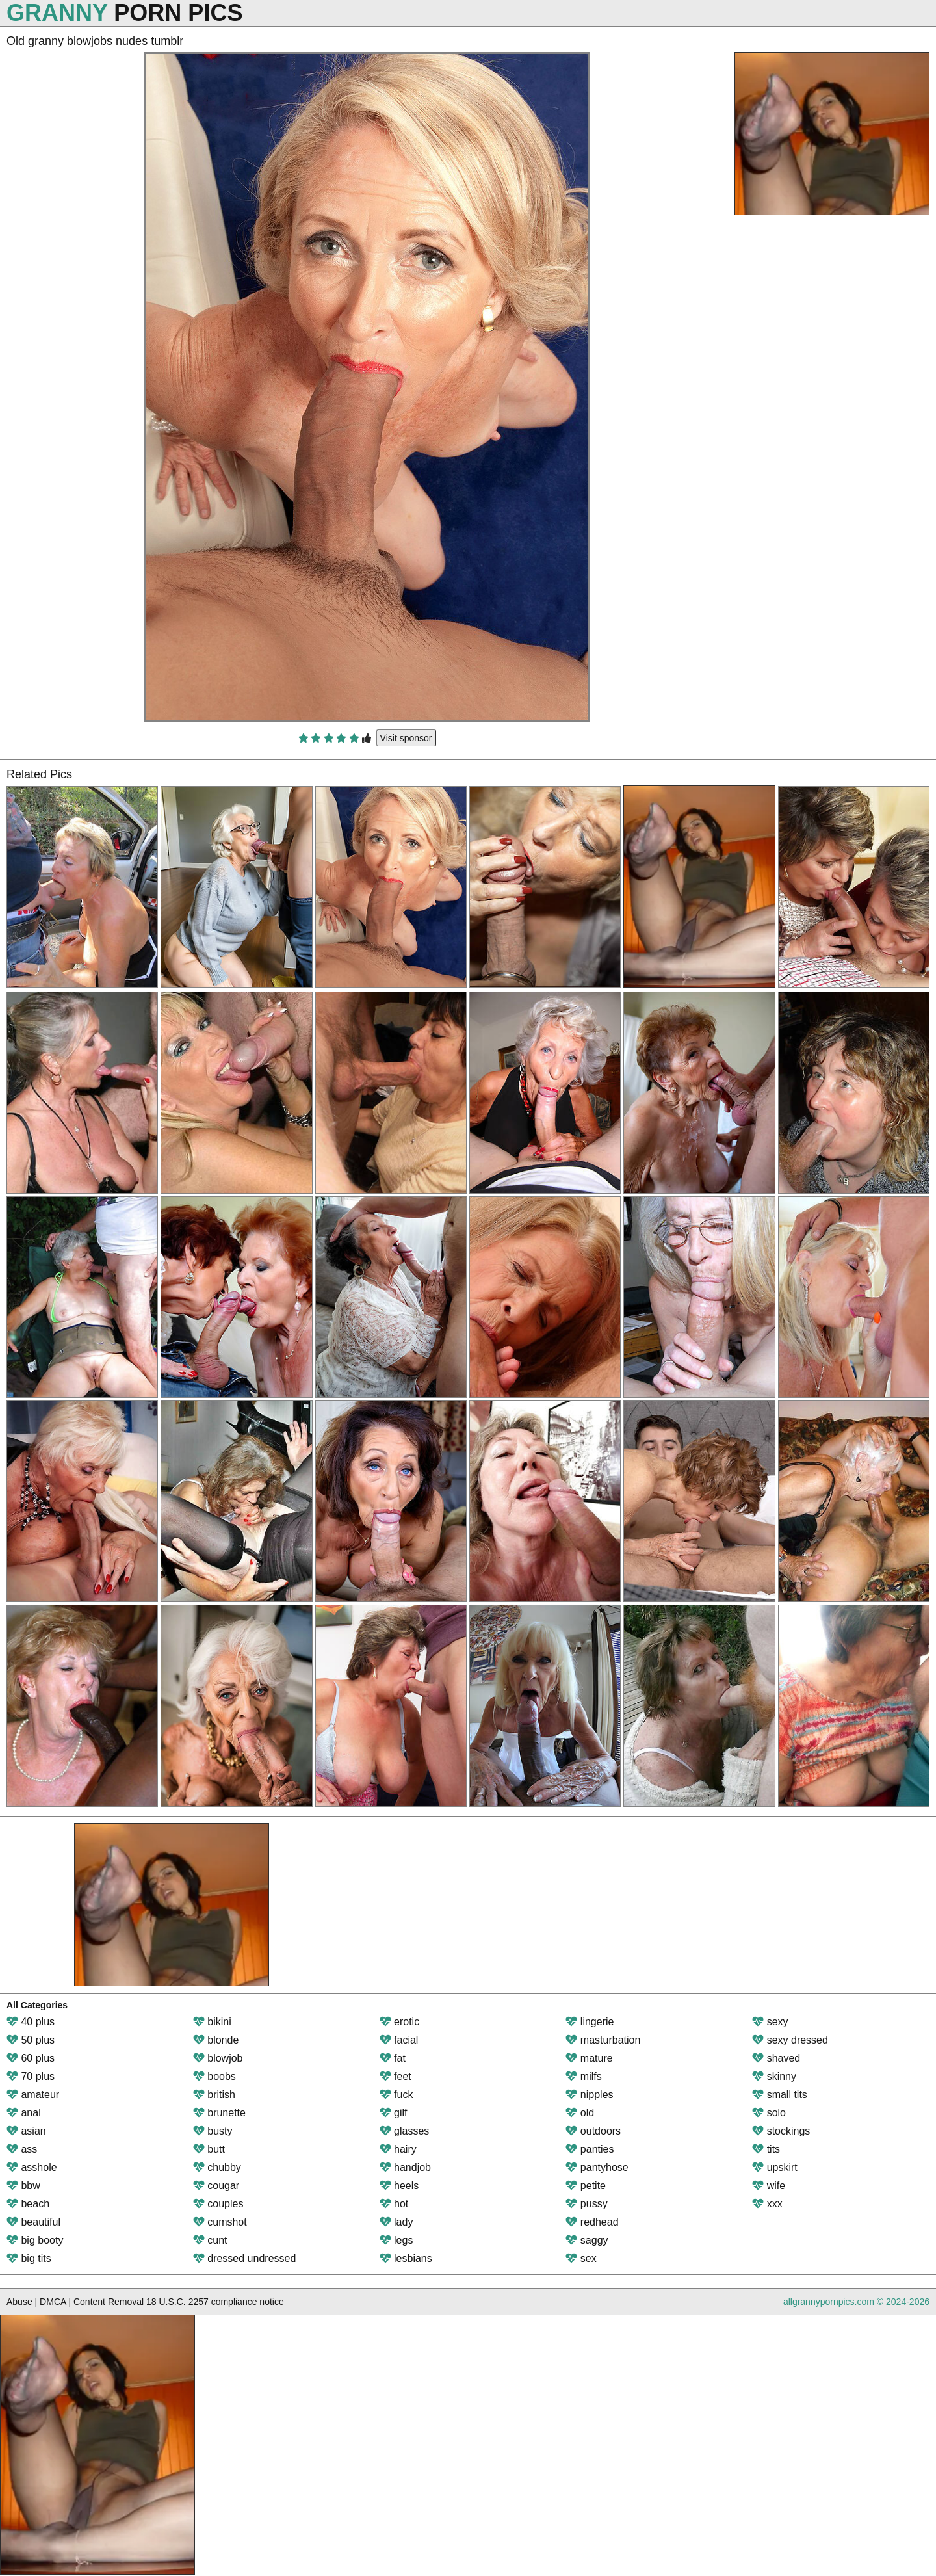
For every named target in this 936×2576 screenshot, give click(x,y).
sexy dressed (790, 2039)
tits (766, 2149)
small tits (779, 2094)
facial (399, 2039)
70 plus (30, 2076)
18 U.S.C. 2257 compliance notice (215, 2301)
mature (589, 2058)
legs (396, 2240)
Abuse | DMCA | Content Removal (75, 2301)
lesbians (406, 2258)
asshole (31, 2167)
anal (23, 2112)
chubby (217, 2167)
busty (213, 2130)
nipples (589, 2094)
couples (218, 2203)
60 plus (30, 2058)
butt (209, 2149)
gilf (394, 2112)
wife (768, 2185)
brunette (219, 2112)
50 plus (30, 2039)
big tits (28, 2258)
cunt (210, 2240)
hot (394, 2203)
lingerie (590, 2021)
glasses (405, 2130)
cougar (216, 2185)
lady (396, 2222)
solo (769, 2112)
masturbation (603, 2039)
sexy (770, 2021)
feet (395, 2076)
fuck (396, 2094)
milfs (583, 2076)
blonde (216, 2039)
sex (581, 2258)
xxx (767, 2203)
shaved (776, 2058)
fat (393, 2058)
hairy (398, 2149)
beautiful (33, 2222)
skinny (774, 2076)
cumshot (220, 2222)
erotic (400, 2021)
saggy (587, 2240)
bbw (23, 2185)
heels (399, 2185)
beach (27, 2203)
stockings (781, 2130)
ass (21, 2149)
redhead (592, 2222)
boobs (214, 2076)
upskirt (775, 2167)
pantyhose (597, 2167)
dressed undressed (244, 2258)
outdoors (593, 2130)
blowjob (218, 2058)
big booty (34, 2240)
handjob (405, 2167)
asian (26, 2130)
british (214, 2094)
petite (586, 2185)
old (580, 2112)
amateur (32, 2094)
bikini (212, 2021)
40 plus (30, 2021)
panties (590, 2149)
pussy (586, 2203)
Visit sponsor (406, 738)
